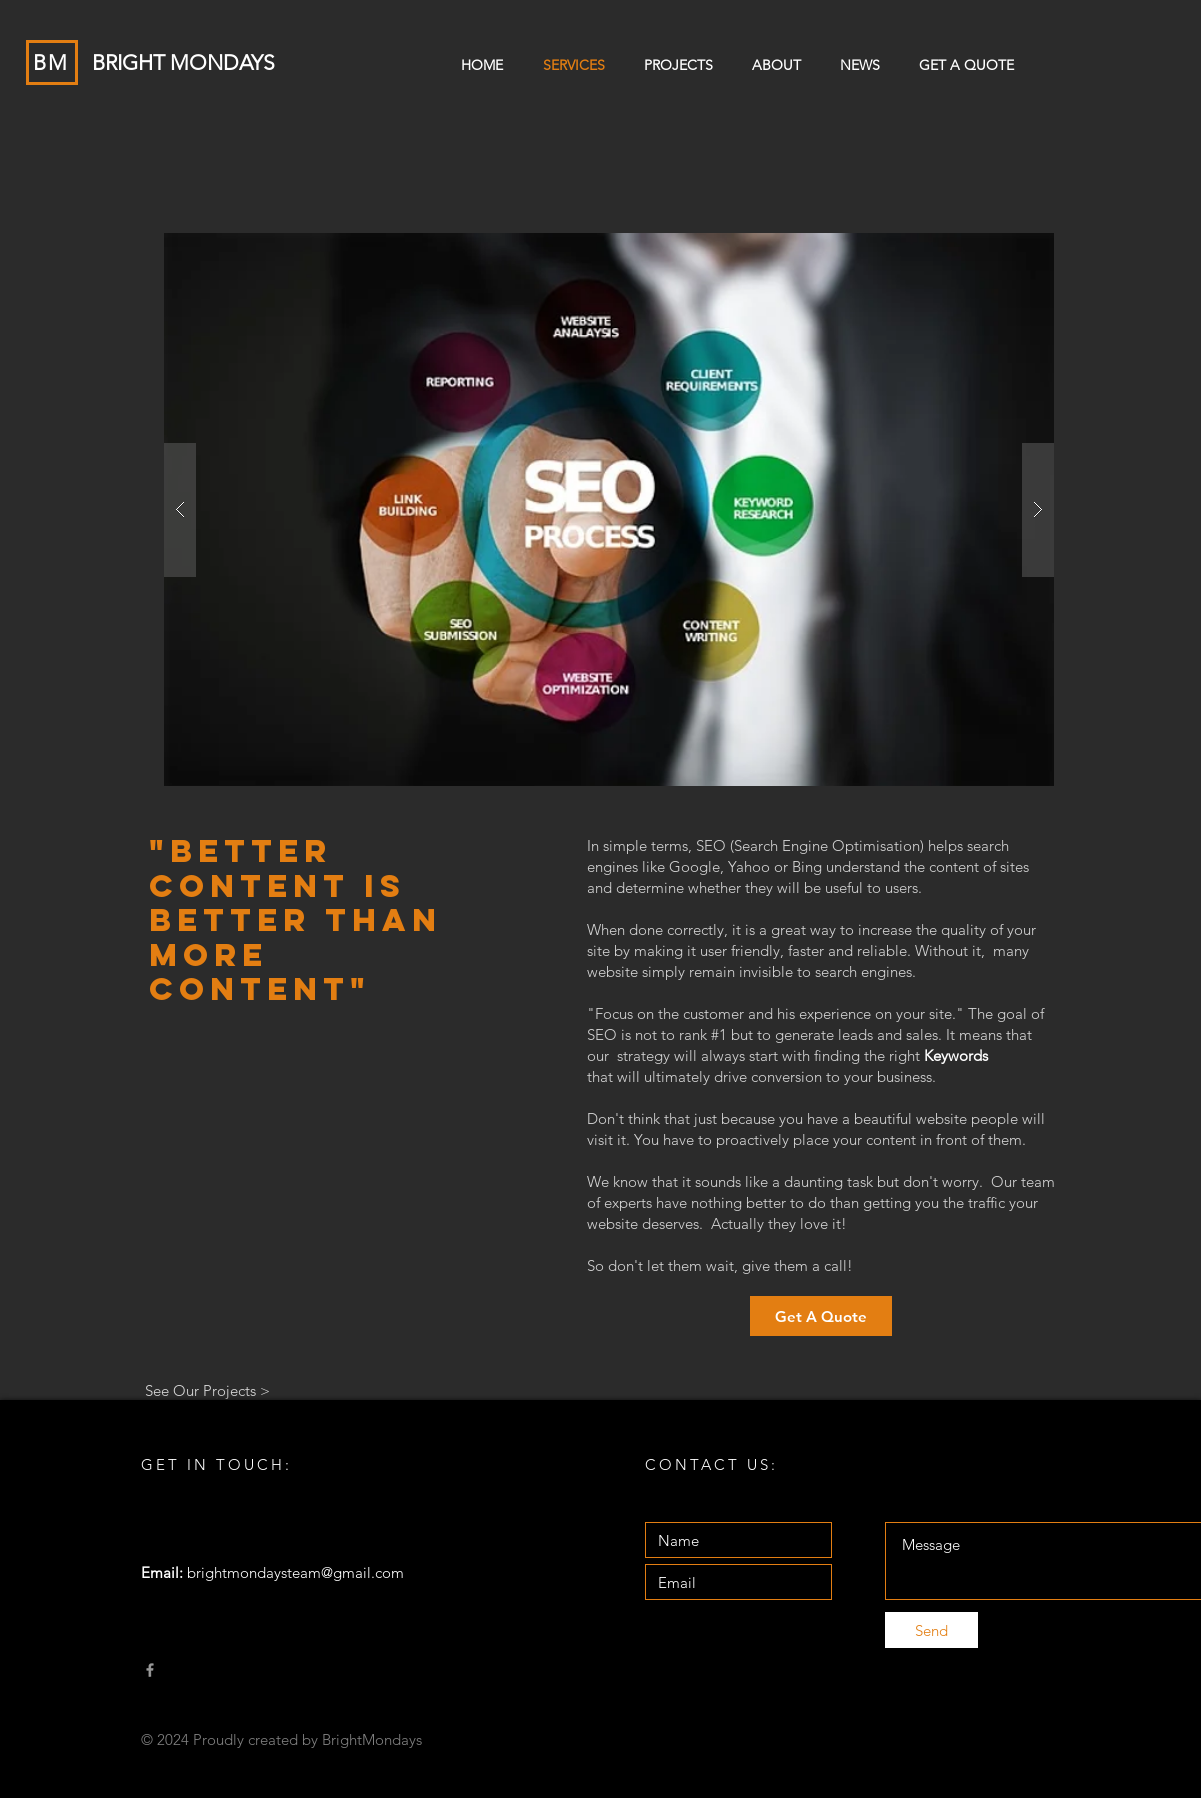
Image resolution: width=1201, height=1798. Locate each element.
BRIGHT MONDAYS (183, 62)
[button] (609, 509)
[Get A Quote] (821, 1316)
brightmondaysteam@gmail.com (295, 1572)
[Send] (931, 1630)
